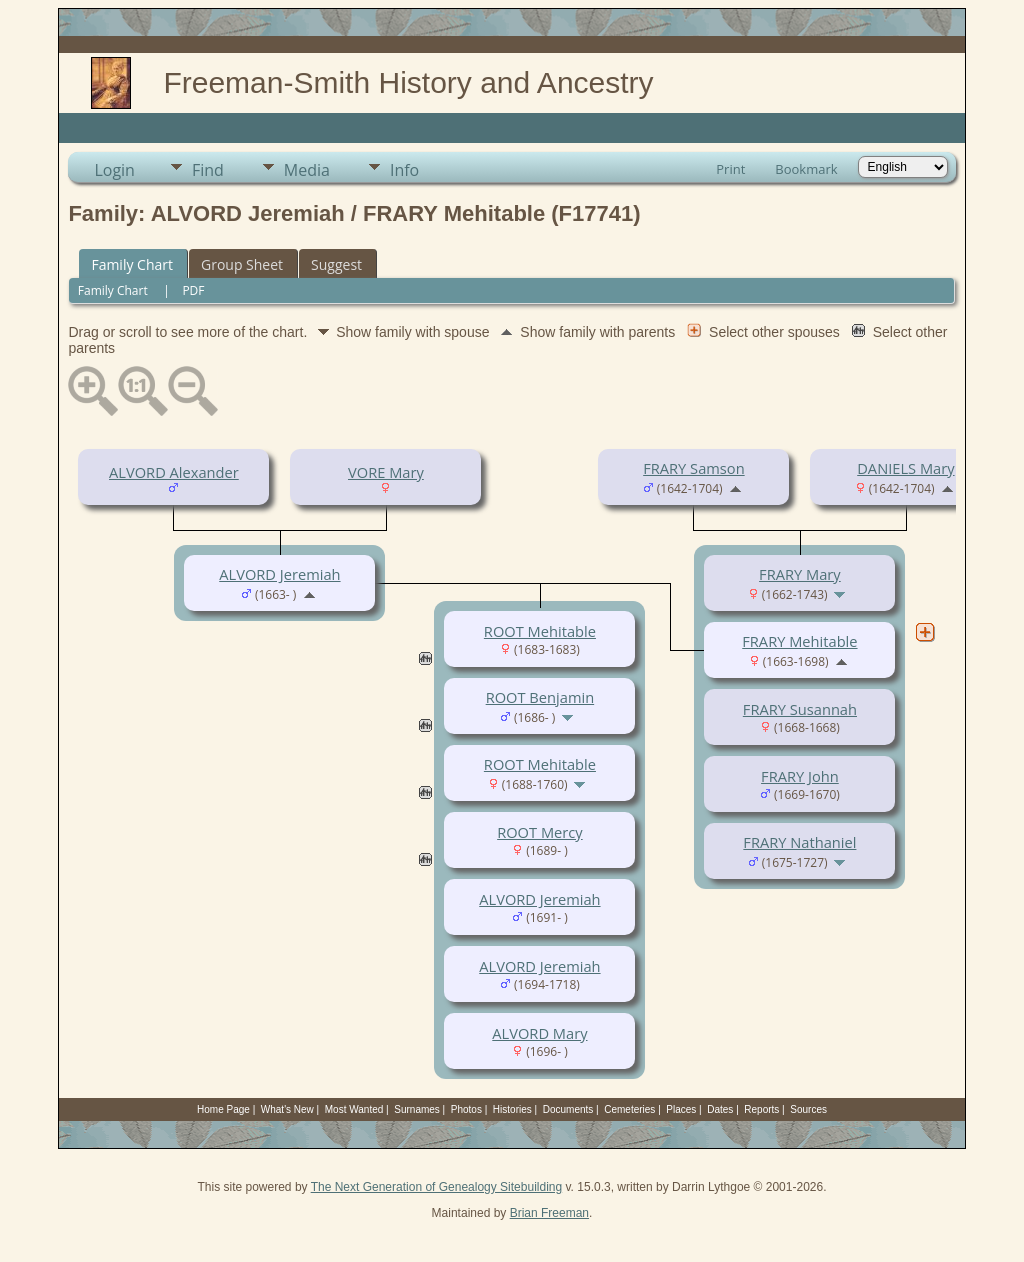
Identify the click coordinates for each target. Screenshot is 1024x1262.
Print (730, 169)
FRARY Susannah (800, 709)
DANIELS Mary (905, 468)
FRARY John (800, 776)
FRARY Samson (693, 468)
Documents (568, 1109)
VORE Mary (386, 472)
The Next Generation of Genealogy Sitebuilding (437, 1187)
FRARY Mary (800, 574)
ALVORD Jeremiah (279, 574)
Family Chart (132, 264)
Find (208, 170)
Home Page (223, 1109)
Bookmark (806, 169)
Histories (512, 1109)
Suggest (336, 264)
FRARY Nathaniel (799, 842)
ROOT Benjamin (540, 697)
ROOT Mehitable (540, 631)
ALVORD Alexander (174, 472)
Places (681, 1109)
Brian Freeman (549, 1213)
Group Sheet (242, 264)
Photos (466, 1109)
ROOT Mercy (540, 832)
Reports (761, 1109)
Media (307, 170)
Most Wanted (354, 1109)
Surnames (417, 1109)
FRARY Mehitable (799, 641)
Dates (720, 1109)
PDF (193, 290)
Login (114, 170)
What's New (287, 1109)
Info (404, 170)
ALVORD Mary (539, 1033)
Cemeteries (629, 1109)
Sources (808, 1109)
